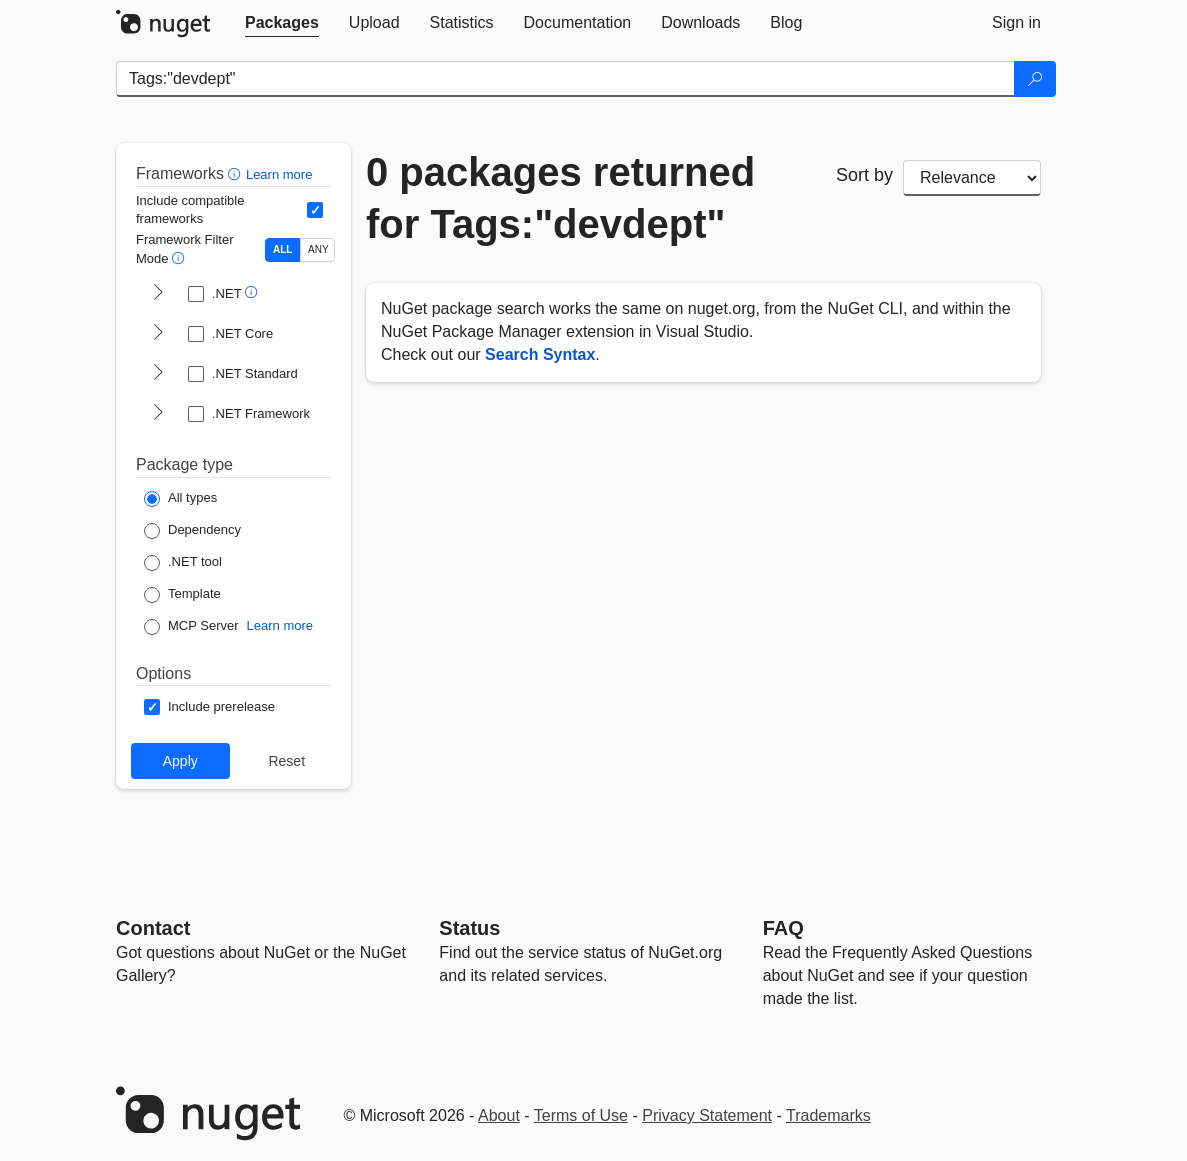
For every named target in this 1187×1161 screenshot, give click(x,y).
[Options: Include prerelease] (209, 707)
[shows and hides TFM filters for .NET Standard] (158, 374)
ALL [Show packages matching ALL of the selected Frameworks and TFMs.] (282, 249)
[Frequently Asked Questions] (783, 928)
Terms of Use (581, 1115)
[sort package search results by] (972, 178)
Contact (153, 928)
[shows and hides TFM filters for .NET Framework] (158, 414)
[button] (236, 173)
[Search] (1035, 79)
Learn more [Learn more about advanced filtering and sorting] (279, 174)
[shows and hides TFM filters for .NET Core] (158, 334)
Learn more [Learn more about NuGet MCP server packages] (280, 625)
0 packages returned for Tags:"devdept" (560, 198)
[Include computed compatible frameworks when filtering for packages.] (315, 210)
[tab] (282, 23)
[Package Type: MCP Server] (191, 627)
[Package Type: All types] (180, 499)
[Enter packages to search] (565, 79)
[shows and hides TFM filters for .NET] (158, 294)
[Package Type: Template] (182, 595)
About (499, 1115)
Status (469, 928)
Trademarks (828, 1115)
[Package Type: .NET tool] (183, 563)
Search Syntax (540, 354)
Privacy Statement (707, 1115)
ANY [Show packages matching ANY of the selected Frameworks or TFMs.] (318, 249)
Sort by (864, 175)
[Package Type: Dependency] (192, 531)
